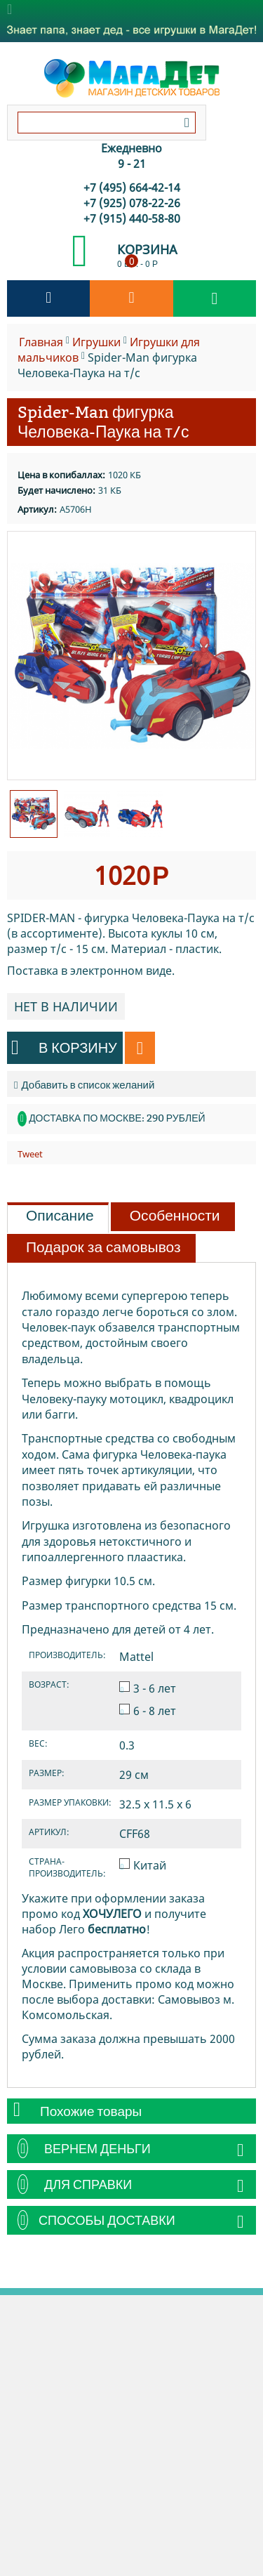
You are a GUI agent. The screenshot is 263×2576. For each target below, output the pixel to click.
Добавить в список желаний (84, 1084)
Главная (41, 342)
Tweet (30, 1154)
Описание (60, 1216)
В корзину (64, 1047)
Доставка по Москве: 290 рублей (117, 1118)
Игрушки (96, 342)
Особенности (175, 1216)
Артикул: (37, 509)
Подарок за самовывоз (103, 1247)
